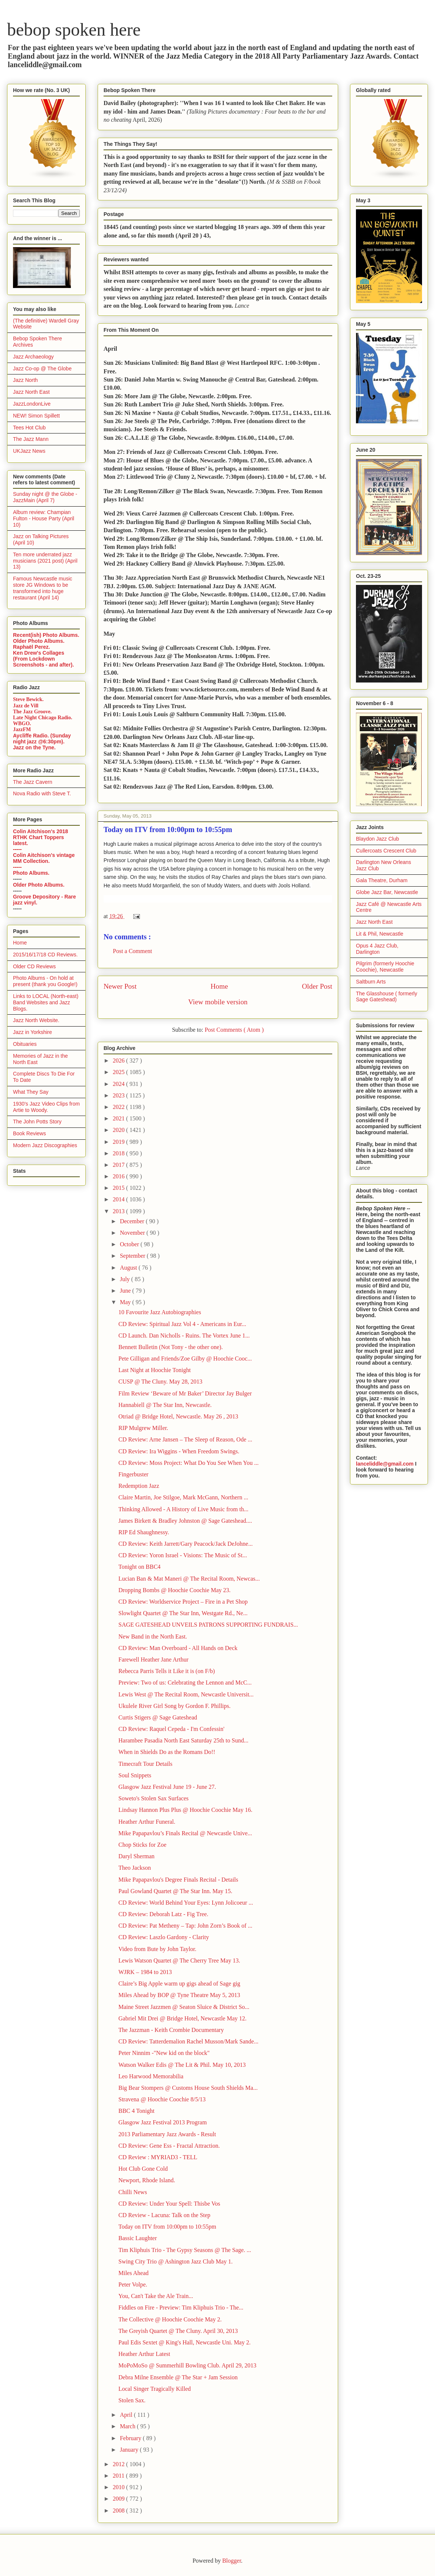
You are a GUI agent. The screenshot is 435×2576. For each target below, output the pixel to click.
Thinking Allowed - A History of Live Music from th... (183, 1509)
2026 (119, 1060)
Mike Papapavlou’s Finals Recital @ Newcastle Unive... (185, 1833)
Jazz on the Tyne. (34, 747)
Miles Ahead (133, 2273)
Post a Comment (132, 951)
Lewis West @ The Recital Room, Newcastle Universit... (186, 1694)
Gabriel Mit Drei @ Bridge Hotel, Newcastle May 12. (182, 2018)
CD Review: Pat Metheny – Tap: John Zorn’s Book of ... (185, 1925)
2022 (119, 1107)
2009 (119, 2498)
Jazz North (25, 380)
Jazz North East (31, 392)
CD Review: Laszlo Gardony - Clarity (163, 1937)
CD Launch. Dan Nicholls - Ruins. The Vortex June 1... (184, 1335)
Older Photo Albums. (39, 641)
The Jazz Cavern (32, 782)
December (133, 1221)
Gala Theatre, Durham (382, 880)
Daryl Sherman (136, 1856)
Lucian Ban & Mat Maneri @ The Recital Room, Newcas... (189, 1578)
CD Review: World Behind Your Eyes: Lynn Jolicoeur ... (185, 1902)
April (127, 2415)
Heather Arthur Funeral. (146, 1822)
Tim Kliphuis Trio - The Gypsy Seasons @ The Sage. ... (184, 2250)
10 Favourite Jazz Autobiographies (159, 1312)
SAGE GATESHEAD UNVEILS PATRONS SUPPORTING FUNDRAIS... (208, 1624)
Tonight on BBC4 (139, 1567)
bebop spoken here (74, 29)
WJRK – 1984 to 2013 (145, 1972)
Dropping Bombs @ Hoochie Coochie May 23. (174, 1590)
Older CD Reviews (34, 966)
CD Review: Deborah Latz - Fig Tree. (163, 1914)
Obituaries (25, 1044)
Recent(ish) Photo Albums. (46, 635)
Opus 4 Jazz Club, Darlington (377, 949)
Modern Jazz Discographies (45, 1145)
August (129, 1267)
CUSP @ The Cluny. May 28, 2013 (160, 1381)
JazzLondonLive (31, 404)
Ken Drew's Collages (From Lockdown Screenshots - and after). (43, 659)
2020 (119, 1130)
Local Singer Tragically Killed (154, 2389)
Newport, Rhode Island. (146, 2180)
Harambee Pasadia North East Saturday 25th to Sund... (183, 1740)
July (125, 1279)
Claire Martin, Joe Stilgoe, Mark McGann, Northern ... (183, 1497)
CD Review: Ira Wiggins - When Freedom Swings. (178, 1451)
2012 (119, 2464)
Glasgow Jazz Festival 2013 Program (162, 2122)
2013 (119, 1211)
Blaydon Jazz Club (377, 839)
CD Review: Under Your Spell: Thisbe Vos (169, 2203)
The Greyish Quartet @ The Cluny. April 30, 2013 (178, 2331)
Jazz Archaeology (33, 357)
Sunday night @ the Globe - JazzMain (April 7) (45, 497)
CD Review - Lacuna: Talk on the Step (164, 2215)
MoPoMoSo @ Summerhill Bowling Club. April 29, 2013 (187, 2365)
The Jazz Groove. (32, 711)
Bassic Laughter (137, 2238)
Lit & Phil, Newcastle (379, 934)
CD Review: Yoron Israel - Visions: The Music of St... (182, 1555)
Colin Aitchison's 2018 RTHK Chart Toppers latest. (40, 837)
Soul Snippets (134, 1775)
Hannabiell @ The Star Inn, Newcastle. (165, 1405)
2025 (119, 1072)
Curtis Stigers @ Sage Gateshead (157, 1717)
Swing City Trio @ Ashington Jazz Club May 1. (175, 2261)
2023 (119, 1095)
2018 (119, 1153)
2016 (119, 1176)
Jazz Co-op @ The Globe (42, 368)
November (133, 1233)
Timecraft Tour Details (145, 1764)
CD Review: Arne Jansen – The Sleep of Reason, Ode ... (185, 1439)
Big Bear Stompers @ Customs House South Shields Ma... (188, 2088)
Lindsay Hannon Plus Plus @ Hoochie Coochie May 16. (185, 1810)
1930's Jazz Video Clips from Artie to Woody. (46, 1107)
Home (219, 986)
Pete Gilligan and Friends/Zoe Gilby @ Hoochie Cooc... (185, 1358)
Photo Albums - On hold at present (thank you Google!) (45, 981)
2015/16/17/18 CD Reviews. (45, 955)
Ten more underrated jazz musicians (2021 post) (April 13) (45, 560)
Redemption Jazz (138, 1486)
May (126, 1302)
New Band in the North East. (152, 1636)
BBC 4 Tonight (136, 2111)
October (130, 1244)
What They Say (30, 1092)
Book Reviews (29, 1133)
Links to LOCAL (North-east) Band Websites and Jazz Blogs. (45, 1002)
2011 (119, 2475)
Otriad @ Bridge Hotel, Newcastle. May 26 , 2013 (178, 1416)
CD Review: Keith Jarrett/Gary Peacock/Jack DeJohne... (185, 1544)
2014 (119, 1199)
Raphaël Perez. (31, 647)
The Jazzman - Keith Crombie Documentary (171, 2030)
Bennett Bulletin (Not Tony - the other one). (170, 1347)
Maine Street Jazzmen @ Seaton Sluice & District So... (183, 2007)
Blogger (231, 2560)
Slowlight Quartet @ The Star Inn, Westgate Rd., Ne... (183, 1613)
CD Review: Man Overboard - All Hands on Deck (178, 1648)
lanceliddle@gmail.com (384, 1464)
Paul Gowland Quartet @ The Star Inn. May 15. (175, 1891)
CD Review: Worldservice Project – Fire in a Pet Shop (183, 1601)
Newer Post (120, 986)
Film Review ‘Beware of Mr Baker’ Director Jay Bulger (185, 1393)
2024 (119, 1084)
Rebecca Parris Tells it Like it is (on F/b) (166, 1671)
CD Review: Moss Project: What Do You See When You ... (188, 1463)
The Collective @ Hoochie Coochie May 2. (170, 2319)
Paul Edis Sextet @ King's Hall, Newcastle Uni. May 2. (184, 2342)
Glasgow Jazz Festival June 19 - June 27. (167, 1787)
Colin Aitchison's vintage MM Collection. (44, 858)
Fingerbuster (133, 1474)
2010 (119, 2487)
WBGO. (22, 723)
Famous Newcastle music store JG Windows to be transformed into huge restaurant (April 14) (42, 588)
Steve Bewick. (28, 699)
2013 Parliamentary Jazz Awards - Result (167, 2134)
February (131, 2438)
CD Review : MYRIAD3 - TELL (157, 2157)
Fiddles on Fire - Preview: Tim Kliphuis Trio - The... (180, 2307)
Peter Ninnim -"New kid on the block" (164, 2053)
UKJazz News (29, 451)
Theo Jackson (134, 1868)
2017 (119, 1165)
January (130, 2449)
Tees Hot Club (29, 428)
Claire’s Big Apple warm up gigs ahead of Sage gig (179, 1983)
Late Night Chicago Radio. (42, 717)
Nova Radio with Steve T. (42, 793)
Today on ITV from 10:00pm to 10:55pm (167, 2226)
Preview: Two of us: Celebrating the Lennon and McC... (185, 1682)
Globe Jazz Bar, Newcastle (387, 892)
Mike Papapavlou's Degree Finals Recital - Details (178, 1879)
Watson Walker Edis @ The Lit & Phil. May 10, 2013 (182, 2065)
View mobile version (218, 1002)
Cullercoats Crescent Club (386, 851)
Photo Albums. (31, 873)
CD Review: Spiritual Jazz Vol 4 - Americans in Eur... (182, 1324)
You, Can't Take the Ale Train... (155, 2296)
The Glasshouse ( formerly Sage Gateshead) (386, 997)
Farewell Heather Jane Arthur (153, 1659)
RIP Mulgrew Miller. (143, 1428)
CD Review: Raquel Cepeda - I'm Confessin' (171, 1729)
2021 (119, 1118)
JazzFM (22, 729)
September (133, 1256)
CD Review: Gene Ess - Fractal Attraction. (169, 2146)
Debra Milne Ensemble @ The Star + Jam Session (178, 2377)
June (126, 1290)
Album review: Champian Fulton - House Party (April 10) (43, 518)
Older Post (317, 986)
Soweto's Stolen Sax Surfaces (153, 1798)
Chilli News (132, 2192)
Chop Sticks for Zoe (142, 1845)
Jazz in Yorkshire (32, 1032)
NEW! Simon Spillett (36, 416)
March (128, 2426)
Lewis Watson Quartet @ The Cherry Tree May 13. (179, 1960)
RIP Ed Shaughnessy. (143, 1532)
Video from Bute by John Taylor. (157, 1949)
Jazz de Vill (25, 705)
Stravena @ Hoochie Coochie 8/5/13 (162, 2099)
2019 (119, 1142)
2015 (119, 1188)
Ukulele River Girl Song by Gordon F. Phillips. (174, 1706)
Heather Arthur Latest (144, 2354)
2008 (119, 2510)
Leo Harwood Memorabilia (150, 2076)
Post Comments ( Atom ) (234, 1030)
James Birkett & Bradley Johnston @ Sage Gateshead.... (185, 1521)
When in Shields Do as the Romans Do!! (166, 1752)
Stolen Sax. (131, 2400)
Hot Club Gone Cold (143, 2169)
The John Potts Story (37, 1122)
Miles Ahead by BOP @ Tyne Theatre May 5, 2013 (179, 1995)
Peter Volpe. (132, 2284)
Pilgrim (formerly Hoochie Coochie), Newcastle (385, 966)
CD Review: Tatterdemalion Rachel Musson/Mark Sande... (188, 2041)
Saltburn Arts (371, 982)
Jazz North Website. (36, 1020)
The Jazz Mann (31, 439)
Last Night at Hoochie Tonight (154, 1370)
